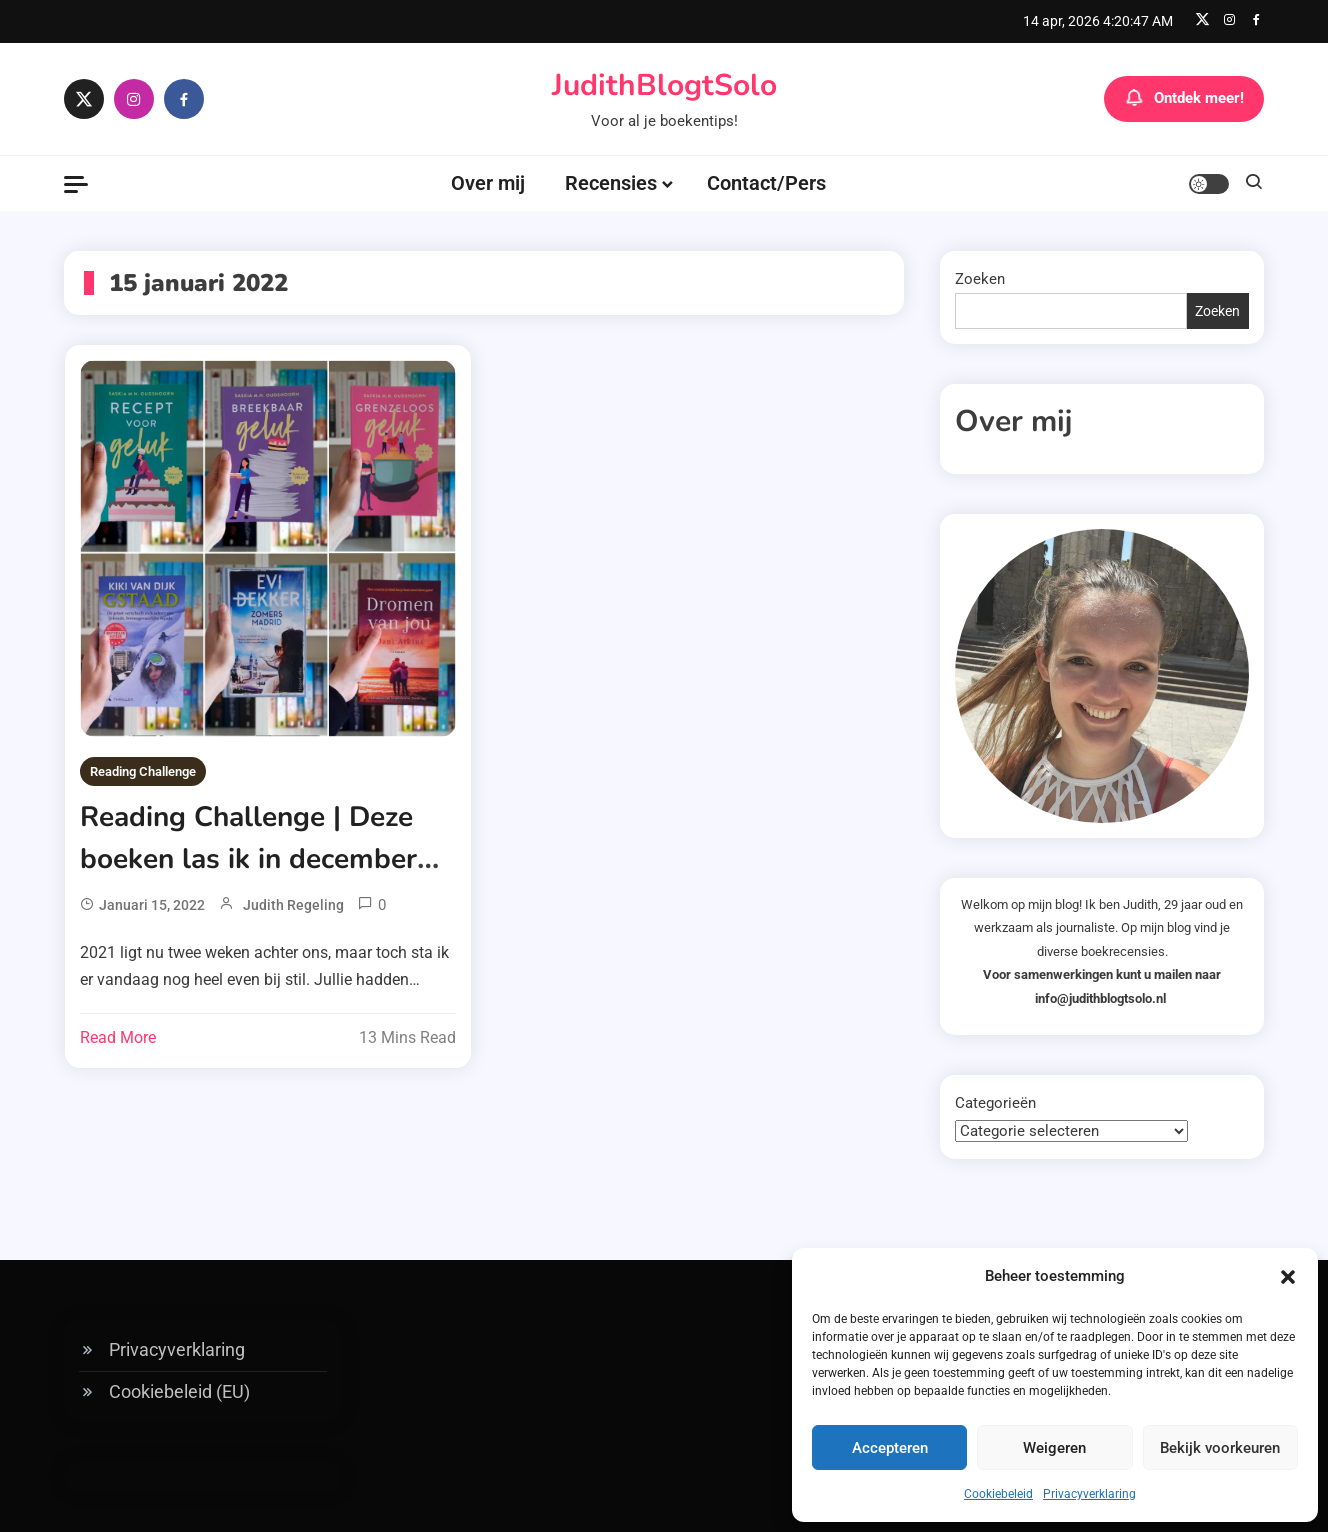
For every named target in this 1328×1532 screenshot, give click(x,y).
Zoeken (980, 279)
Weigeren (1054, 1448)
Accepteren (890, 1448)
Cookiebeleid (998, 1494)
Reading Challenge (143, 771)
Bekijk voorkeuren (1220, 1448)
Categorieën (995, 1103)
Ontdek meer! (1184, 99)
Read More (118, 1037)
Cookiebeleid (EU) (179, 1391)
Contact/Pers (766, 183)
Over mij (488, 183)
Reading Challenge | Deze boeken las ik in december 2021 (248, 859)
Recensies (611, 183)
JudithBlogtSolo (664, 85)
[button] (1288, 1277)
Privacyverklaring (1089, 1494)
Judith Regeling (293, 905)
